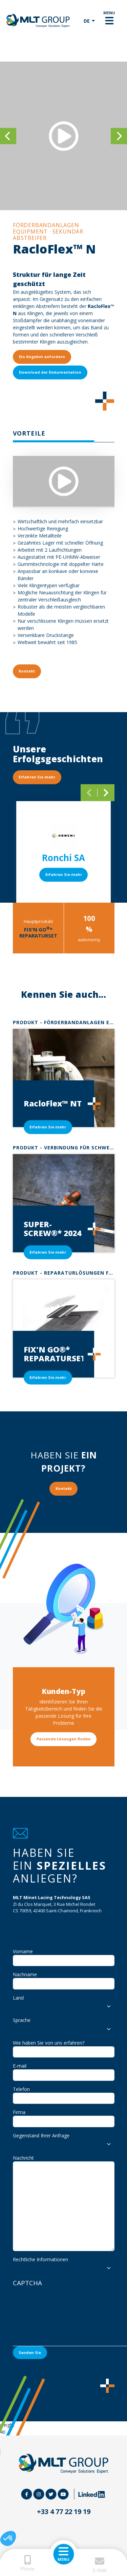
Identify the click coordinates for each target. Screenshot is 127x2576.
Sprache (21, 2020)
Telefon (21, 2089)
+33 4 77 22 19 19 (29, 1933)
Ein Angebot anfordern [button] (42, 356)
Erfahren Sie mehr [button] (37, 776)
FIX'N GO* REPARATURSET (38, 932)
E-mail (19, 2066)
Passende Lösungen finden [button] (64, 1738)
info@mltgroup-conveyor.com (43, 1922)
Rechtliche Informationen (40, 2259)
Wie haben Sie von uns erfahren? (48, 2043)
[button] (8, 2538)
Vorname (23, 1951)
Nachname (25, 1974)
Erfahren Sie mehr (63, 874)
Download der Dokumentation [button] (50, 372)
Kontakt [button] (27, 671)
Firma (19, 2112)
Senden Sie (30, 2352)
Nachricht (23, 2158)
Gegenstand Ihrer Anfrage (41, 2135)
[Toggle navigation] (109, 20)
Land (18, 1998)
